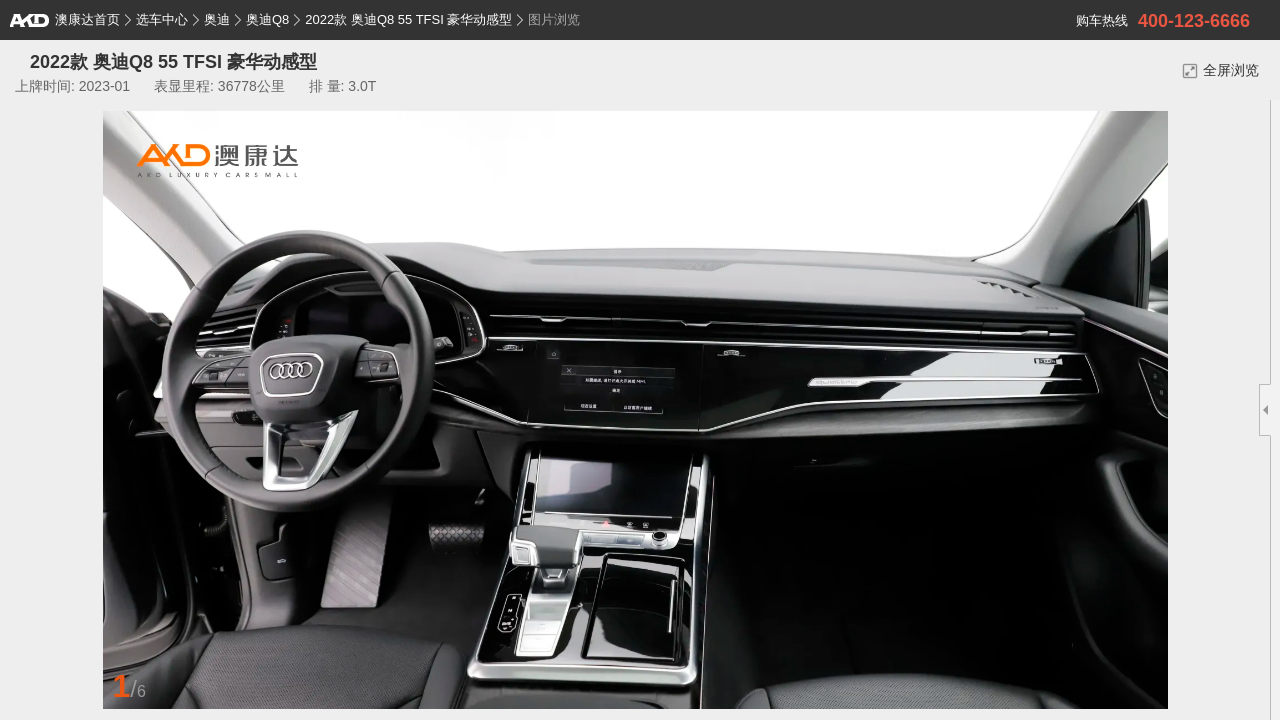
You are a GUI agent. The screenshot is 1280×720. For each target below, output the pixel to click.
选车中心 (162, 19)
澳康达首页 (65, 19)
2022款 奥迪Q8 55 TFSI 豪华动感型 (408, 19)
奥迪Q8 (267, 19)
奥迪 (217, 19)
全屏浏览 (1220, 70)
